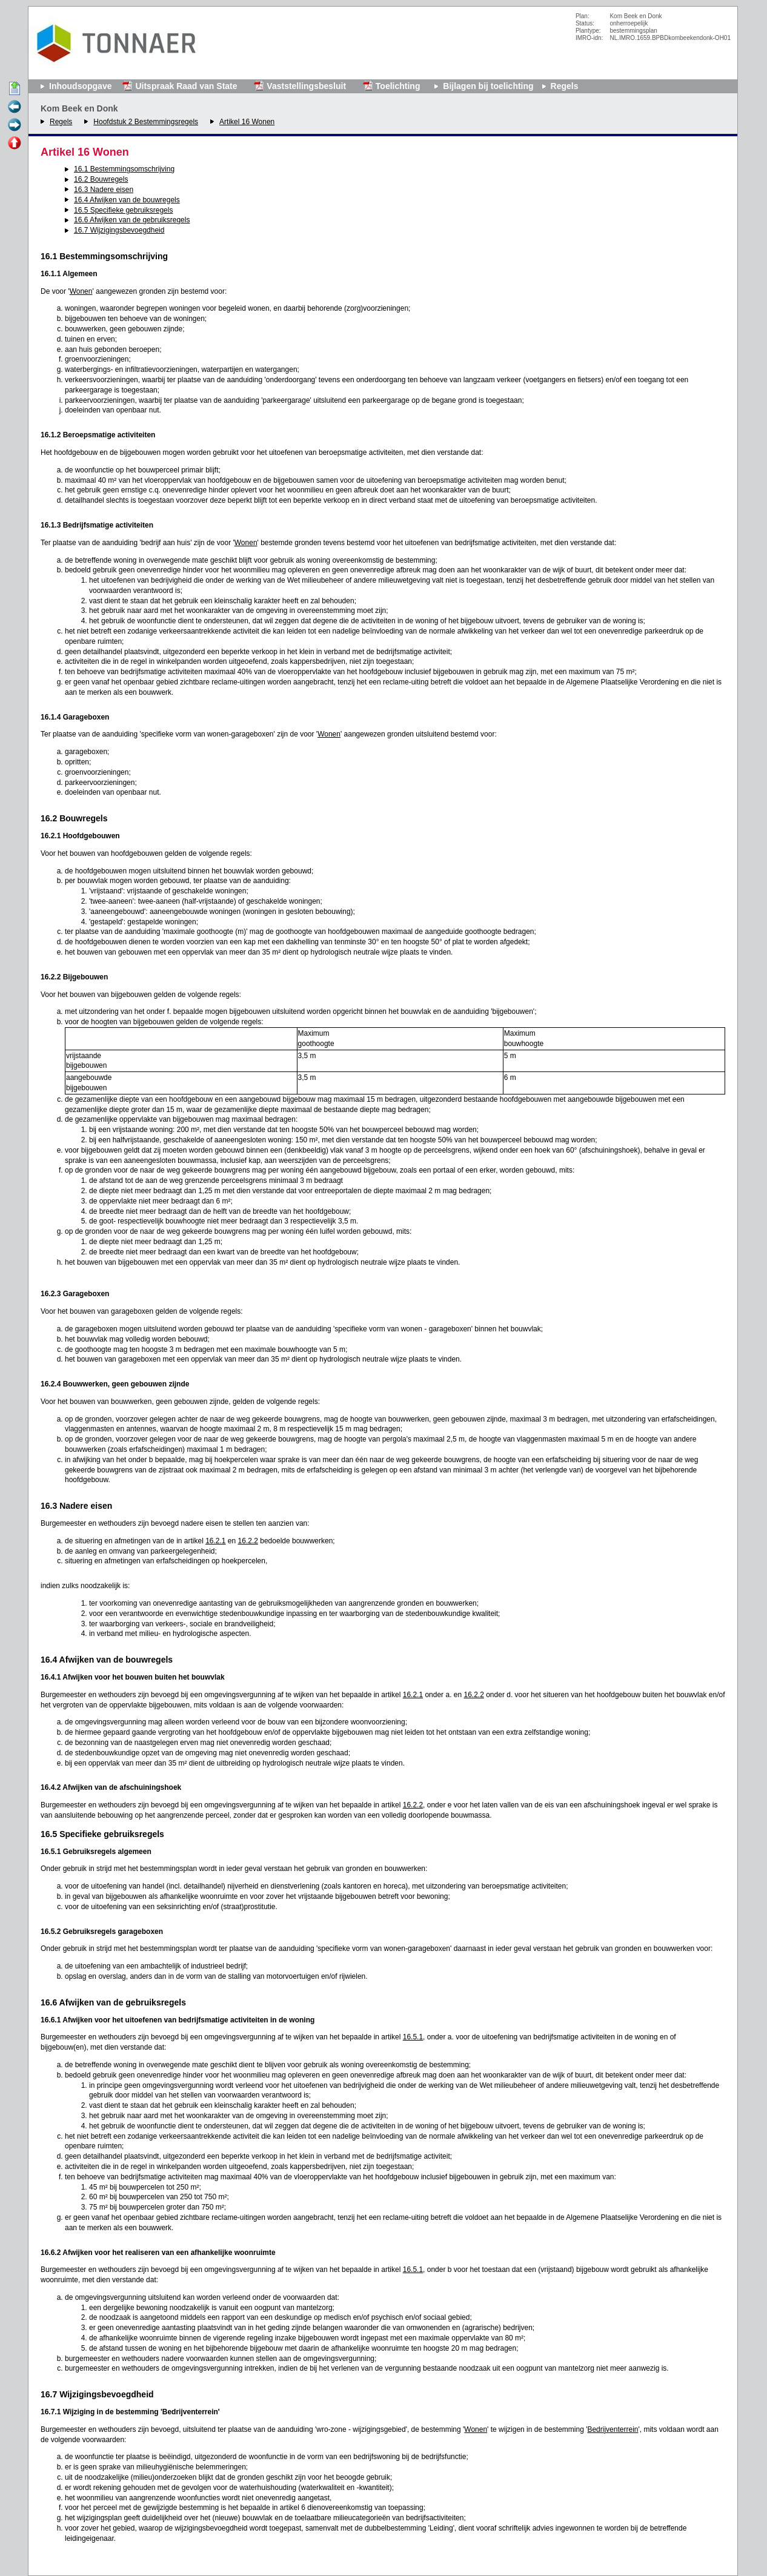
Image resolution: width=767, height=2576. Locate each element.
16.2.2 (248, 1541)
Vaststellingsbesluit (306, 86)
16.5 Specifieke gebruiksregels (123, 210)
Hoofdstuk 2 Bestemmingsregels (145, 122)
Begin (14, 89)
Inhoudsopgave (80, 86)
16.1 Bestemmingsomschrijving (124, 169)
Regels (61, 122)
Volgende (14, 125)
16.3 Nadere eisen (103, 189)
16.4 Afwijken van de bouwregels (127, 200)
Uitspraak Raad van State (186, 86)
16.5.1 (413, 2037)
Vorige (14, 107)
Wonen (81, 291)
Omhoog (14, 143)
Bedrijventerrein (612, 2429)
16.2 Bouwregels (101, 179)
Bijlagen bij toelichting (488, 86)
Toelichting (398, 86)
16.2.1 (215, 1541)
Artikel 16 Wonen (246, 122)
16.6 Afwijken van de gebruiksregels (132, 220)
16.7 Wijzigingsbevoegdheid (119, 230)
